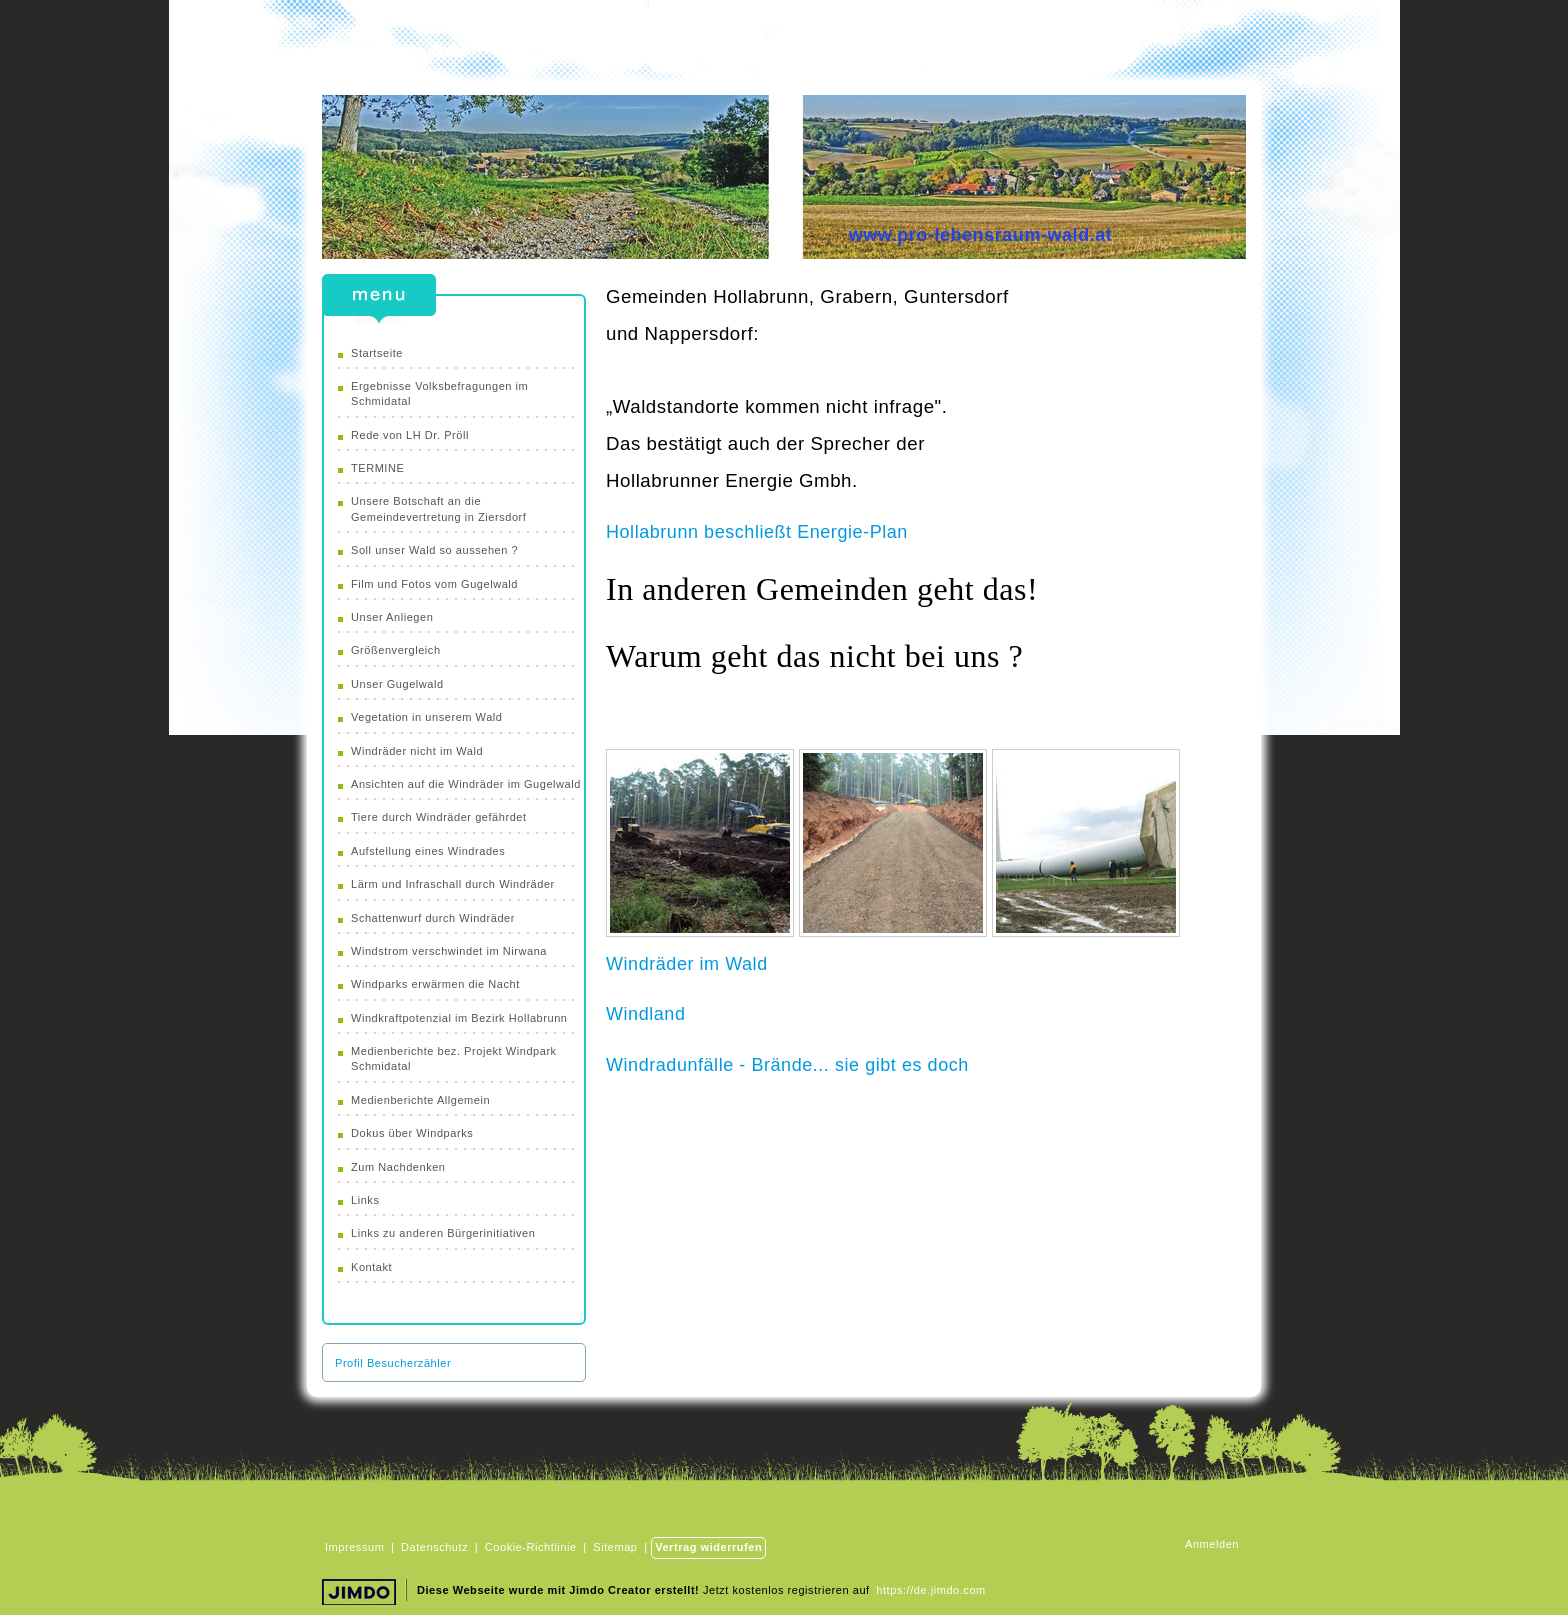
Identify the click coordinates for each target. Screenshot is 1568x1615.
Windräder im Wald (687, 964)
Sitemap (615, 1547)
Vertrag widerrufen (708, 1547)
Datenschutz (434, 1547)
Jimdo (362, 1594)
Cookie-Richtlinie (531, 1547)
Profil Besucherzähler (393, 1363)
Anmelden (1212, 1544)
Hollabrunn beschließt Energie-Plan (757, 532)
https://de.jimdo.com (930, 1590)
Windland (645, 1014)
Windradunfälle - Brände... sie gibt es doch (787, 1065)
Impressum (354, 1547)
